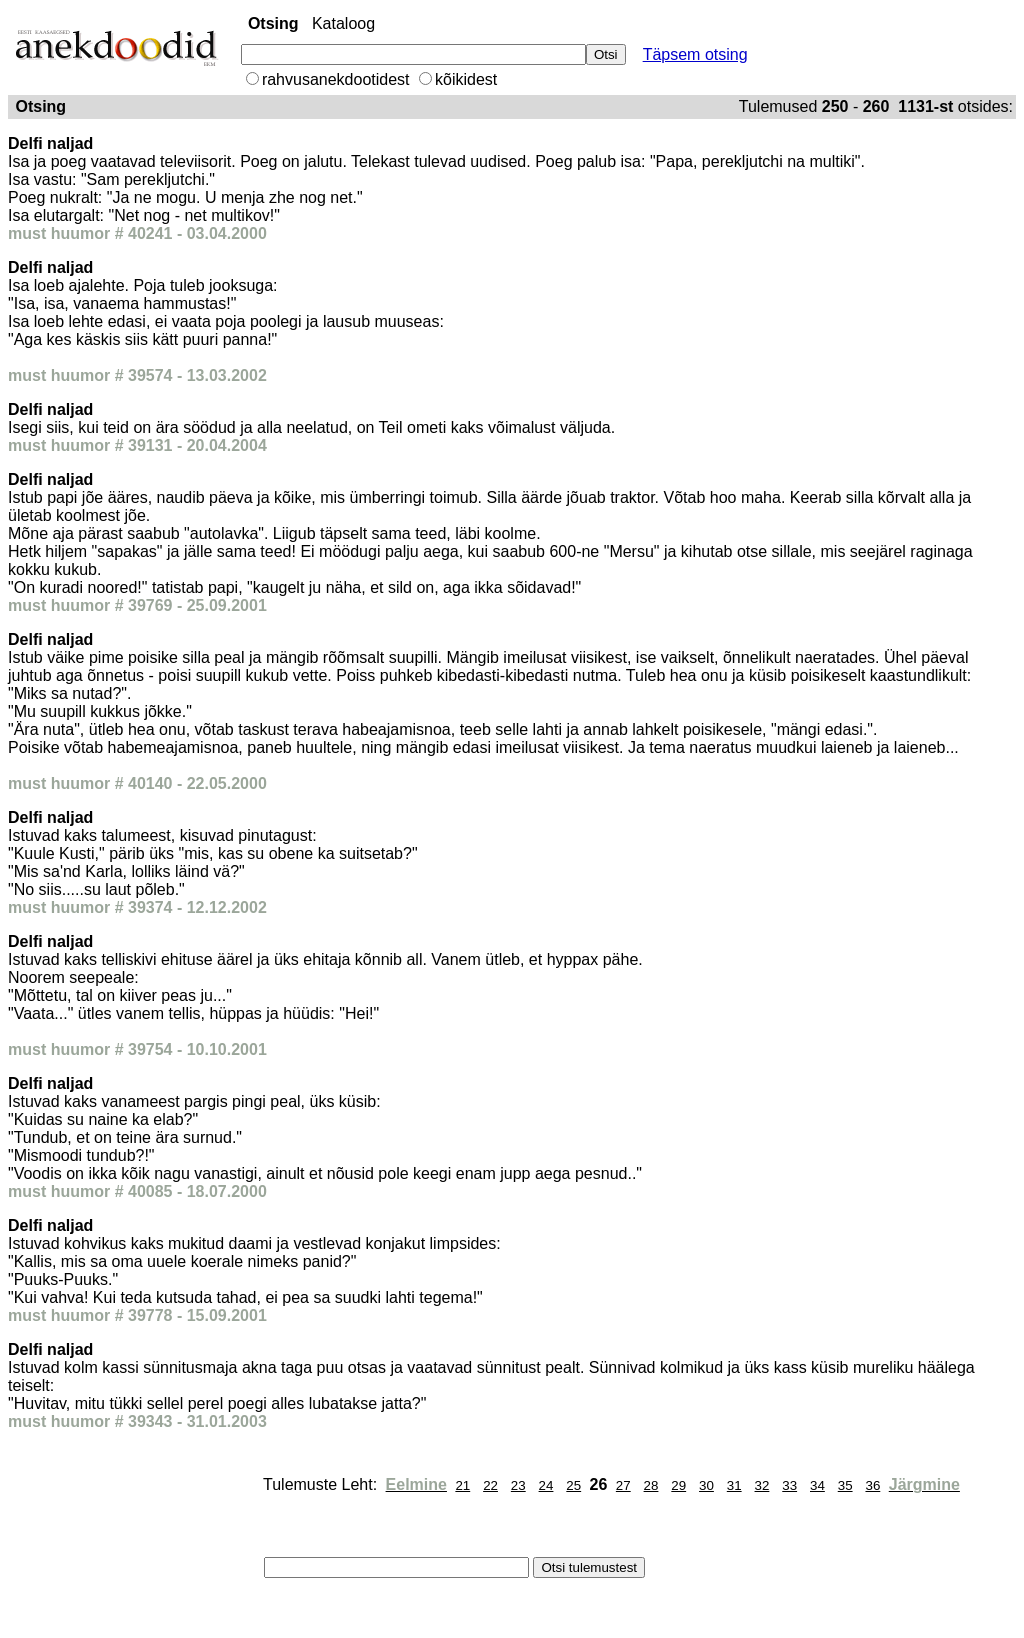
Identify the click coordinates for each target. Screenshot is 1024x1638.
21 (462, 1485)
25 (573, 1485)
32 (762, 1485)
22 (490, 1485)
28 (651, 1485)
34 (817, 1485)
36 (872, 1485)
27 (623, 1485)
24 (546, 1485)
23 (518, 1485)
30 (706, 1485)
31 (734, 1485)
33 (789, 1485)
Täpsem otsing (695, 54)
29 (678, 1485)
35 (845, 1485)
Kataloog (343, 23)
